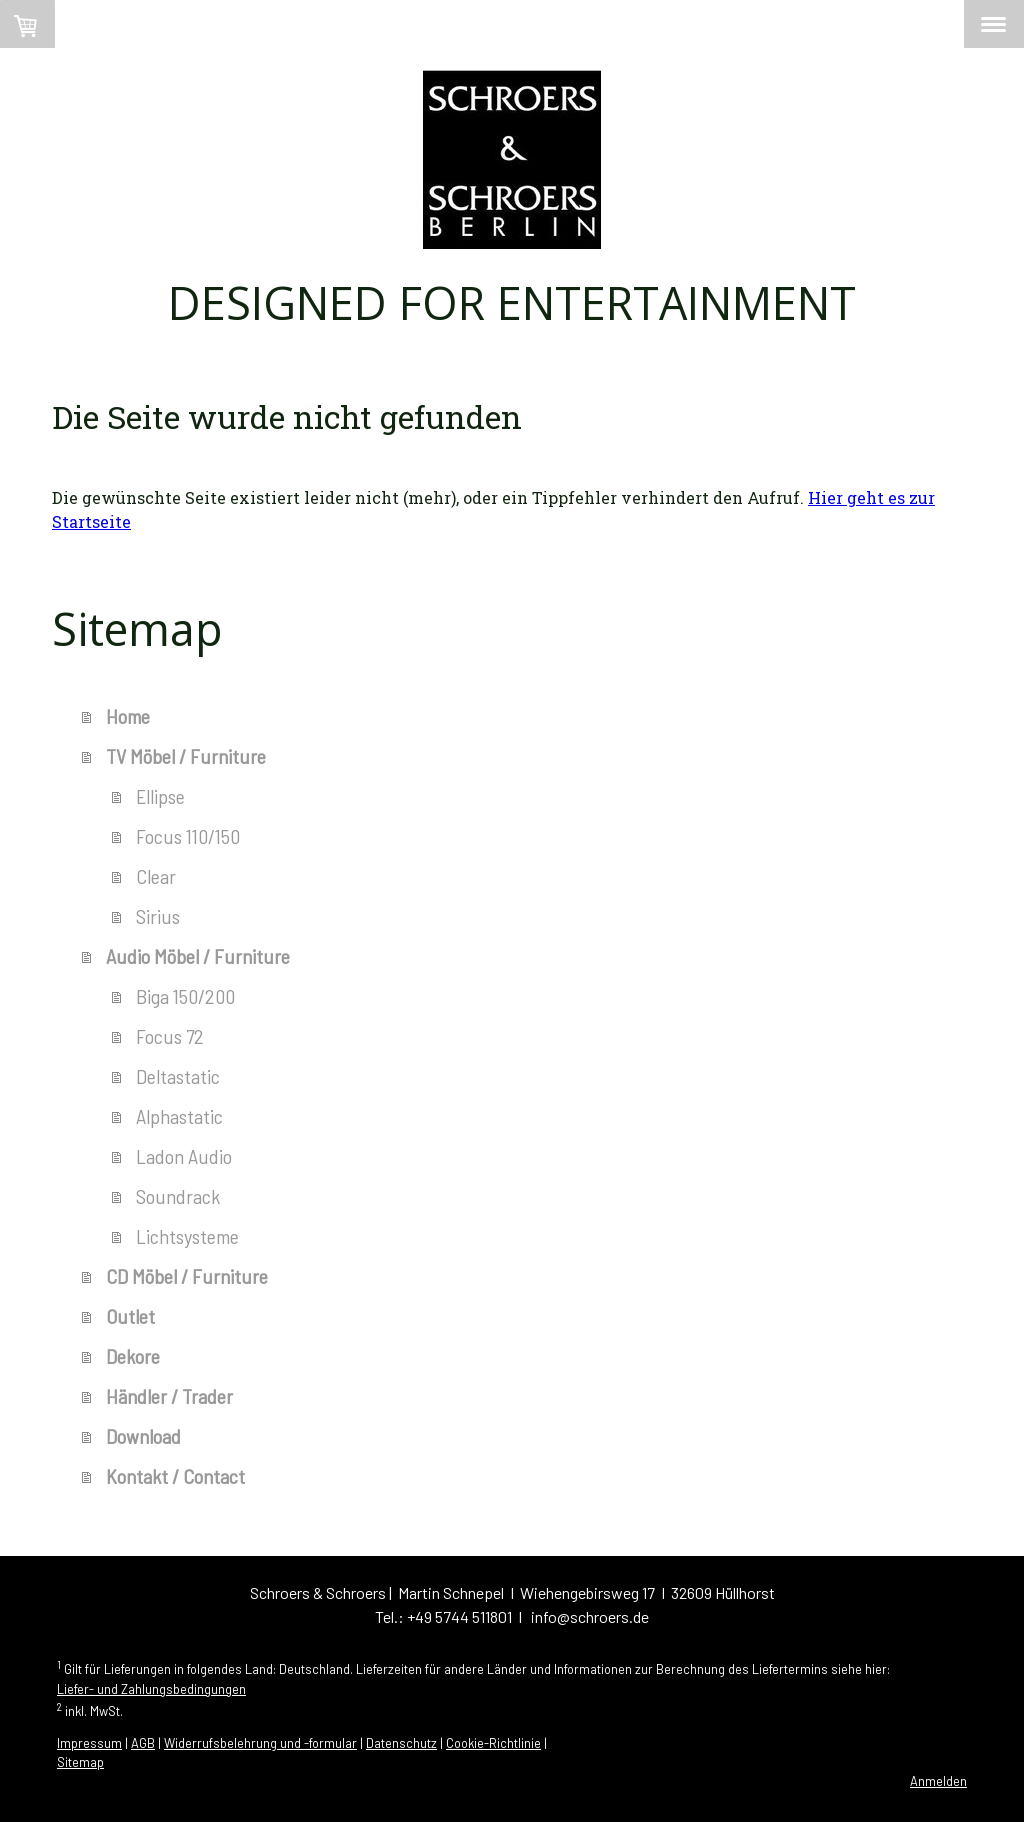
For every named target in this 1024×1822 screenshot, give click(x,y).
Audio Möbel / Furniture (198, 956)
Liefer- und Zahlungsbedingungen (151, 1689)
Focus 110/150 (188, 836)
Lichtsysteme (187, 1236)
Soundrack (178, 1196)
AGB (143, 1743)
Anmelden (938, 1781)
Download (143, 1436)
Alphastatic (179, 1116)
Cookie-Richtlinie (493, 1743)
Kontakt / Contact (175, 1476)
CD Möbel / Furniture (187, 1276)
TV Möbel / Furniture (186, 756)
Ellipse (160, 796)
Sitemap (80, 1762)
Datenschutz (401, 1743)
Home (128, 716)
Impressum (89, 1743)
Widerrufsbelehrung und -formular (260, 1743)
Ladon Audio (184, 1156)
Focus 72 (170, 1036)
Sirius (158, 916)
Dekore (133, 1356)
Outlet (130, 1316)
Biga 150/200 (185, 996)
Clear (156, 876)
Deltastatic (178, 1076)
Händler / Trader (169, 1396)
